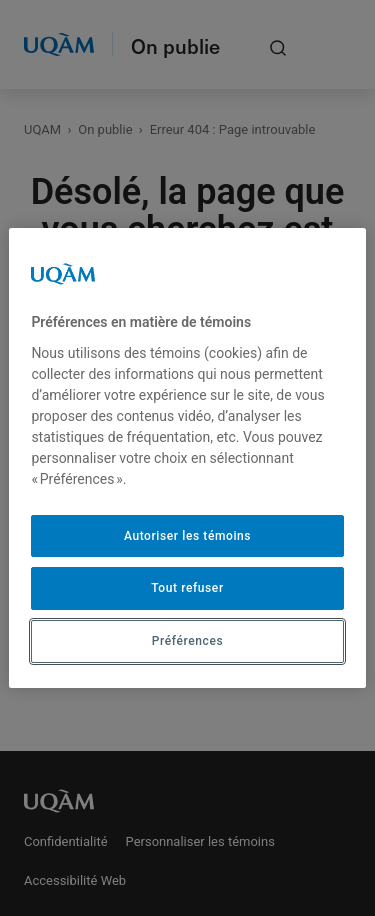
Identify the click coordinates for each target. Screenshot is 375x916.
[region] (187, 458)
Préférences (187, 641)
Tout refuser (187, 588)
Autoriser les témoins (187, 536)
